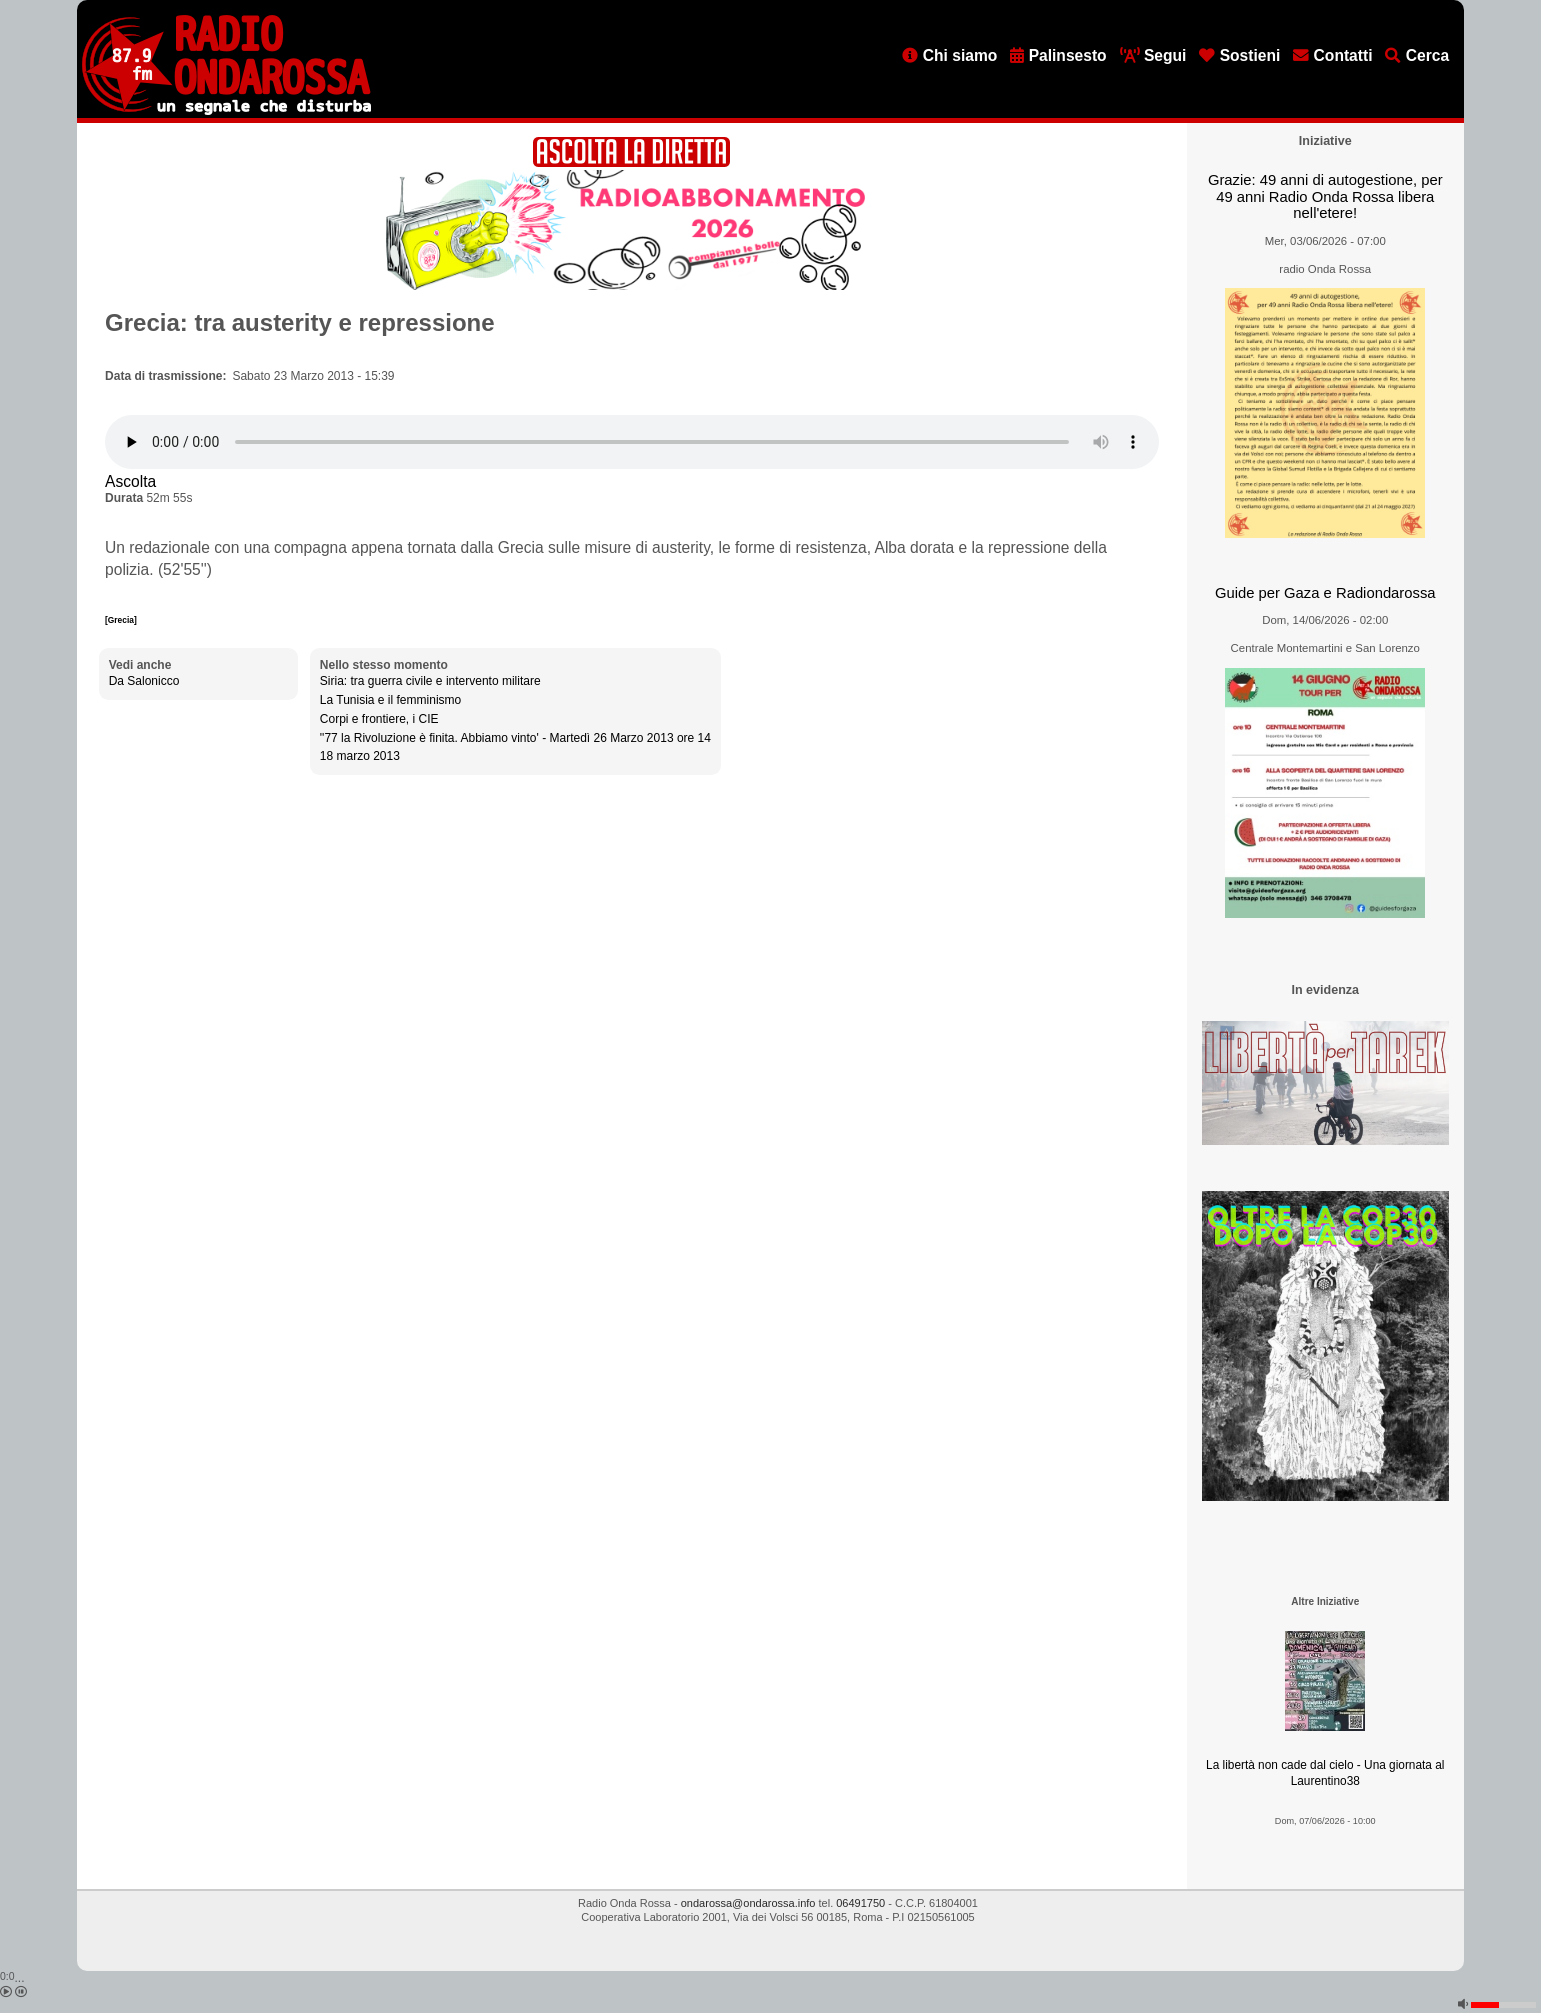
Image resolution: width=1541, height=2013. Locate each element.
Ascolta (130, 481)
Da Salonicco (144, 681)
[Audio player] (632, 442)
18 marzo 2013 (360, 756)
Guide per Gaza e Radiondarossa (1325, 593)
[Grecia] (121, 620)
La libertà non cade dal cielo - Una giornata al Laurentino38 (1325, 1773)
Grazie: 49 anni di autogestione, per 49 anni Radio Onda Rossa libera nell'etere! (1325, 196)
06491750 (860, 1903)
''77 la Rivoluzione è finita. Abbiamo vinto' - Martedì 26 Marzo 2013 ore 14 (515, 738)
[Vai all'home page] (226, 111)
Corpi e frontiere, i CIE (379, 719)
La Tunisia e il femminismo (390, 700)
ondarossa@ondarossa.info (748, 1903)
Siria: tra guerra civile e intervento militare (430, 681)
